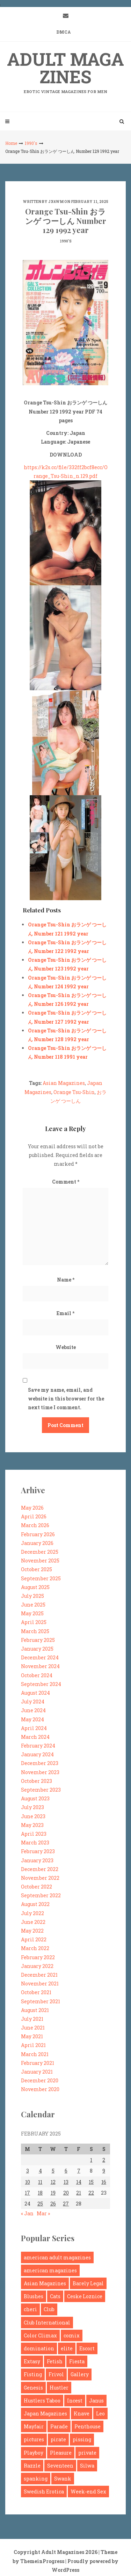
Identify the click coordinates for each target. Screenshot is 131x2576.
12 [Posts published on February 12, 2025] (53, 2182)
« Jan (27, 2213)
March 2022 (35, 1948)
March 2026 (35, 1525)
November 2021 (40, 1983)
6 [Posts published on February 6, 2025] (66, 2170)
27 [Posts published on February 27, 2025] (66, 2203)
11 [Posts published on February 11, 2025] (40, 2182)
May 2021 (32, 2036)
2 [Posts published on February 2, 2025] (103, 2160)
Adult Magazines (65, 71)
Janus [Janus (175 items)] (96, 2400)
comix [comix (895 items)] (72, 2335)
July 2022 (32, 1913)
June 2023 (33, 1816)
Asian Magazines (64, 1083)
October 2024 (36, 1675)
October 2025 (36, 1569)
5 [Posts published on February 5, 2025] (53, 2170)
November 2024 (40, 1666)
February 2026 (38, 1534)
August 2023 (35, 1798)
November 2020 (40, 2089)
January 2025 (37, 1648)
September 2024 (41, 1684)
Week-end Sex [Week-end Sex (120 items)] (88, 2491)
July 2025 (32, 1596)
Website (66, 1347)
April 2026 (33, 1516)
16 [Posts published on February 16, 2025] (103, 2182)
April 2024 (34, 1728)
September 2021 (40, 2001)
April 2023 (33, 1833)
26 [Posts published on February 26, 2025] (53, 2203)
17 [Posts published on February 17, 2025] (27, 2192)
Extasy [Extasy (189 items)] (32, 2361)
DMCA (63, 32)
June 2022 (33, 1922)
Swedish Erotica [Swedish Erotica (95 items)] (44, 2491)
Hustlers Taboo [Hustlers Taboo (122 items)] (42, 2400)
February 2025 (38, 1640)
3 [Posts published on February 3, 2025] (27, 2170)
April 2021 (33, 2045)
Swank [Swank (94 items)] (62, 2478)
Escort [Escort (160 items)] (87, 2348)
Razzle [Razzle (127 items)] (32, 2465)
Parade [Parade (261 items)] (59, 2426)
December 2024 (40, 1657)
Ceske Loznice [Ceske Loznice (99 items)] (84, 2296)
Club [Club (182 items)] (49, 2309)
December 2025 (39, 1551)
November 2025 (40, 1560)
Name (65, 1279)
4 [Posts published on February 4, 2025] (40, 2170)
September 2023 (41, 1789)
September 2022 (41, 1895)
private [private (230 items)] (87, 2452)
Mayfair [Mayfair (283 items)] (34, 2426)
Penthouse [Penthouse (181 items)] (87, 2426)
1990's (31, 143)
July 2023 (32, 1807)
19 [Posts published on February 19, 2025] (53, 2192)
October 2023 (36, 1781)
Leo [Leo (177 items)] (100, 2413)
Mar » (43, 2213)
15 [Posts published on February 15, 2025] (91, 2182)
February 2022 (38, 1957)
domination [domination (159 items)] (39, 2348)
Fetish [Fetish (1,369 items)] (55, 2361)
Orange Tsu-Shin (74, 1092)
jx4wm (56, 201)
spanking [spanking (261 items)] (36, 2478)
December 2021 (39, 1974)
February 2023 (38, 1851)
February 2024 (38, 1745)
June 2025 (33, 1604)
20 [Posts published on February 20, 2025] (66, 2192)
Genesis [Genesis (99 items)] (33, 2387)
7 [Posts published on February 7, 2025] (78, 2170)
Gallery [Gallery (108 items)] (80, 2374)
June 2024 (33, 1710)
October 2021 (36, 1992)
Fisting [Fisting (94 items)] (33, 2374)
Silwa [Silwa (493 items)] (87, 2465)
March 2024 (35, 1737)
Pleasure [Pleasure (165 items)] (61, 2452)
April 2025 (33, 1622)
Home (11, 143)
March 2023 (35, 1842)
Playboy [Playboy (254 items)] (33, 2452)
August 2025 (35, 1587)
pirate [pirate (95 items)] (58, 2439)
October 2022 (36, 1886)
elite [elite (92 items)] (67, 2348)
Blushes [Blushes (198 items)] (33, 2296)
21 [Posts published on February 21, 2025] (78, 2192)
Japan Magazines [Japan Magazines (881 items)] (45, 2413)
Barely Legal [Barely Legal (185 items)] (88, 2283)
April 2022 (33, 1939)
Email (65, 1313)
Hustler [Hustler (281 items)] (59, 2387)
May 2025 (32, 1613)
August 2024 (35, 1692)
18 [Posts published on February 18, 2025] (40, 2192)
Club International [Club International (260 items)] (47, 2322)
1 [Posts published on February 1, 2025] (91, 2160)
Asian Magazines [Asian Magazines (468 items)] (45, 2283)
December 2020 (39, 2080)
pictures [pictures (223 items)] (34, 2439)
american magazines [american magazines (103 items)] (50, 2270)
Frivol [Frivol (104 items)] (56, 2374)
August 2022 (35, 1904)
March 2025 (35, 1631)
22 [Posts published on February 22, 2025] (91, 2192)
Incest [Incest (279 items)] (74, 2400)
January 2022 (37, 1966)
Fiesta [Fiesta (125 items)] (77, 2361)
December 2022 (39, 1869)
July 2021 (32, 2019)
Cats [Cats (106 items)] (55, 2296)
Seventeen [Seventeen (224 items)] (60, 2465)
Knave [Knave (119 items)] (81, 2413)
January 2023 (37, 1860)
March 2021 (35, 2054)
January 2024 (37, 1754)
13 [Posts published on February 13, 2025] (66, 2182)
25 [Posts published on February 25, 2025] (40, 2203)
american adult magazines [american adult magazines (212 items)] (57, 2257)
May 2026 (32, 1507)
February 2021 (37, 2063)
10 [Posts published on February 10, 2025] (27, 2182)
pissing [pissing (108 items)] (82, 2439)
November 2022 (40, 1878)
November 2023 (40, 1772)
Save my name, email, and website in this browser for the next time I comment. (66, 1398)
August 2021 (35, 2010)
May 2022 (32, 1930)
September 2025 (41, 1578)
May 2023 (32, 1825)
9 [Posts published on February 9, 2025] (103, 2170)
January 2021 (37, 2071)
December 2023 (39, 1763)
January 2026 (37, 1543)
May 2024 (32, 1719)
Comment (65, 1181)
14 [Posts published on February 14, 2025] (78, 2182)
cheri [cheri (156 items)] (30, 2309)
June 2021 (33, 2027)
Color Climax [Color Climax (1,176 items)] (40, 2335)
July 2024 (32, 1701)
